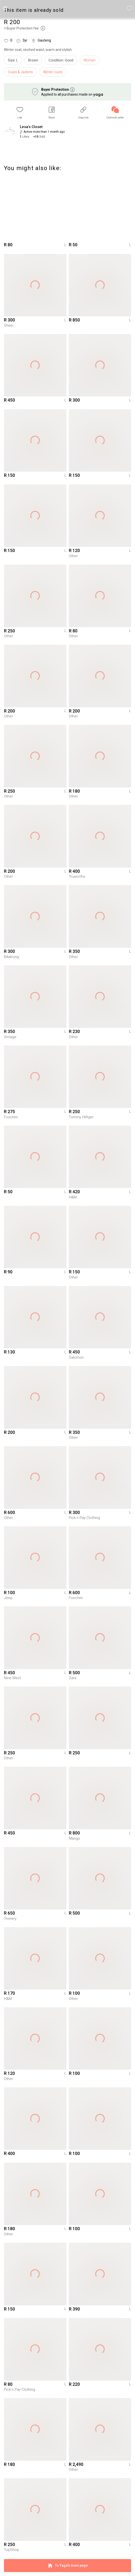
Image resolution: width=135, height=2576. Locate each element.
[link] (115, 112)
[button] (20, 112)
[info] (62, 61)
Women (90, 60)
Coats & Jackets (20, 72)
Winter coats (52, 72)
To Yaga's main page (67, 2565)
